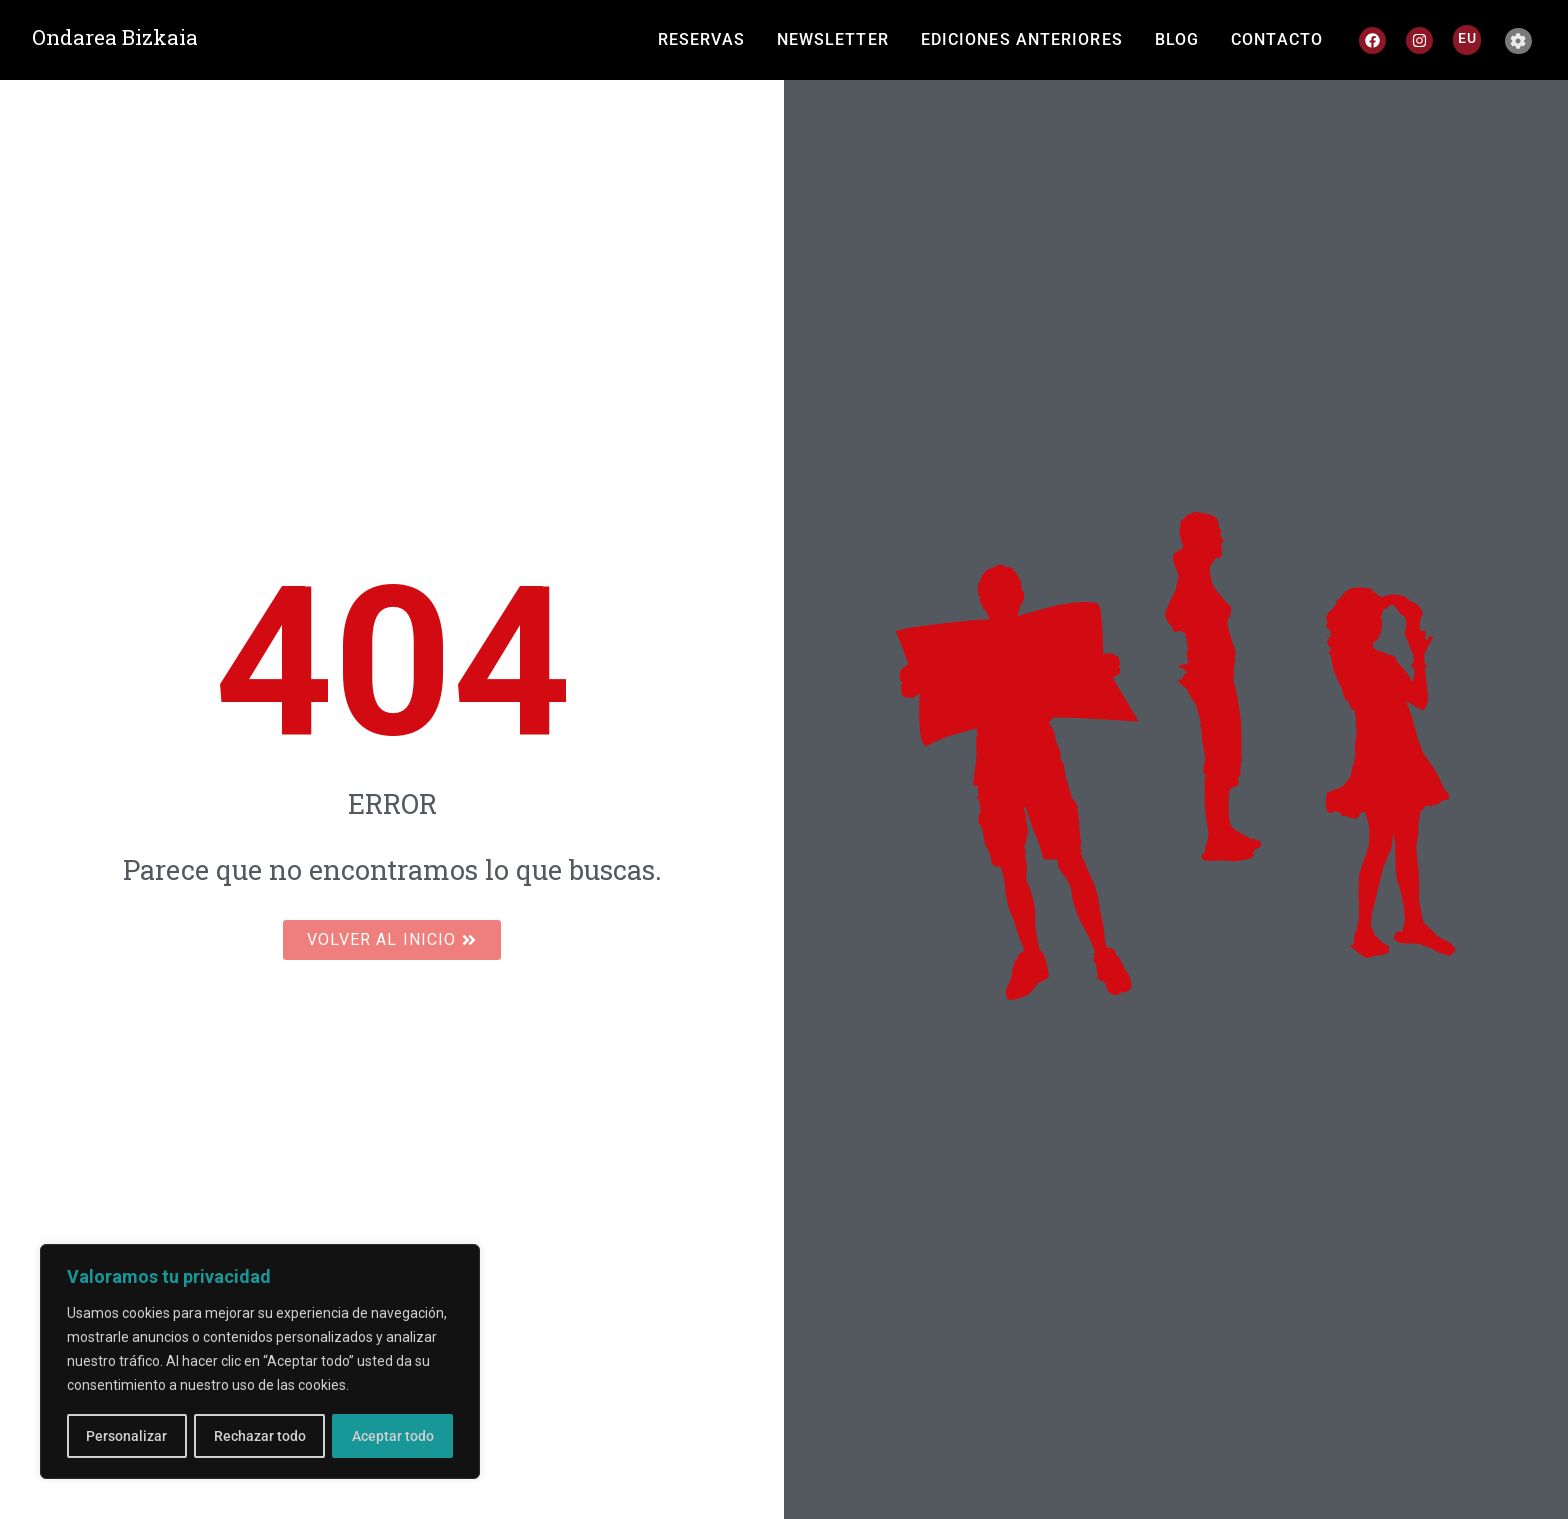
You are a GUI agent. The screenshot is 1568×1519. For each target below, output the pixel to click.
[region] (260, 1362)
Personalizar (126, 1436)
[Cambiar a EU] (1467, 38)
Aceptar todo (393, 1436)
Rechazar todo (259, 1436)
